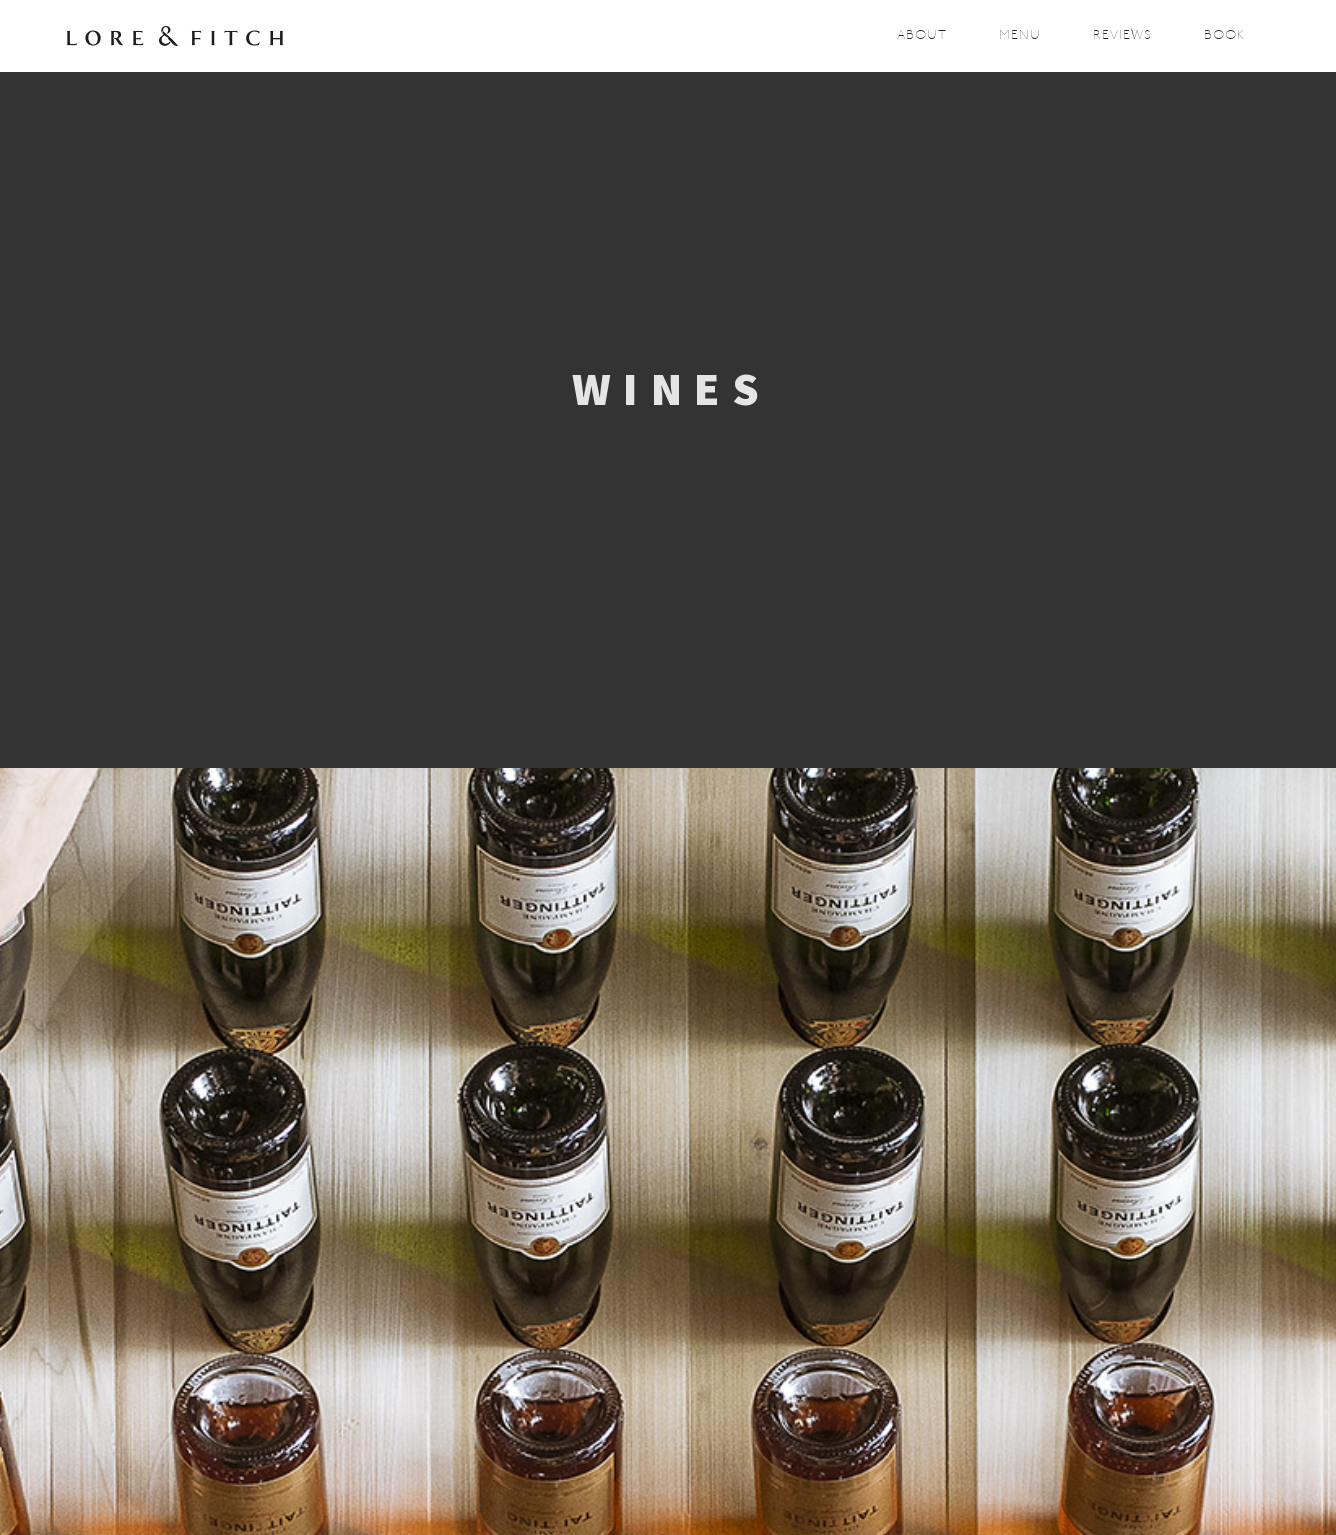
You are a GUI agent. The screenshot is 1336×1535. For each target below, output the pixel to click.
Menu (1020, 35)
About (922, 35)
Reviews (1122, 35)
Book (1224, 35)
